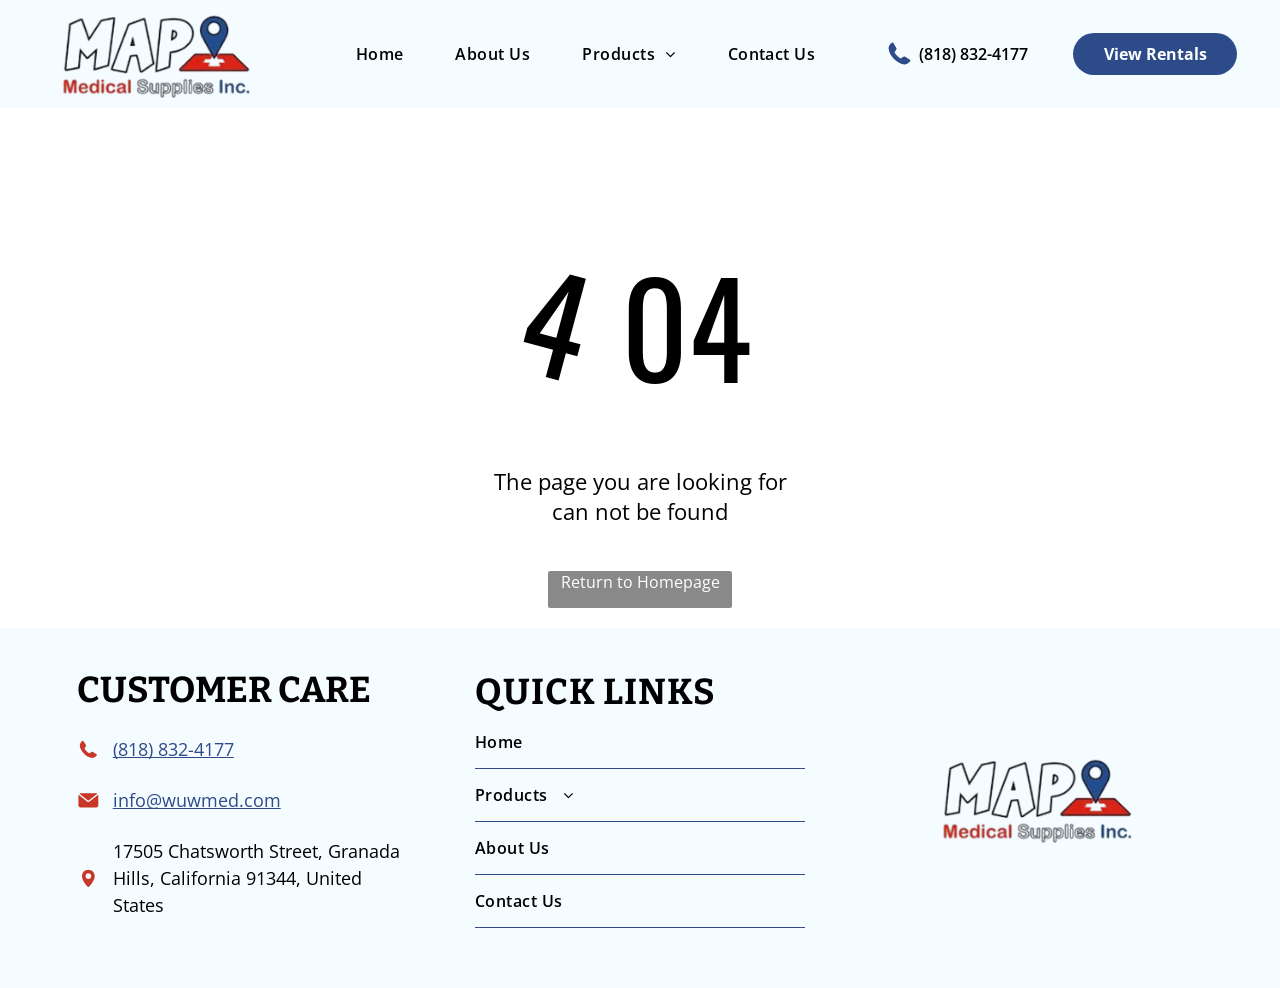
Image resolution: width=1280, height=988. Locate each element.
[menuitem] (380, 54)
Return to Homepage (640, 582)
